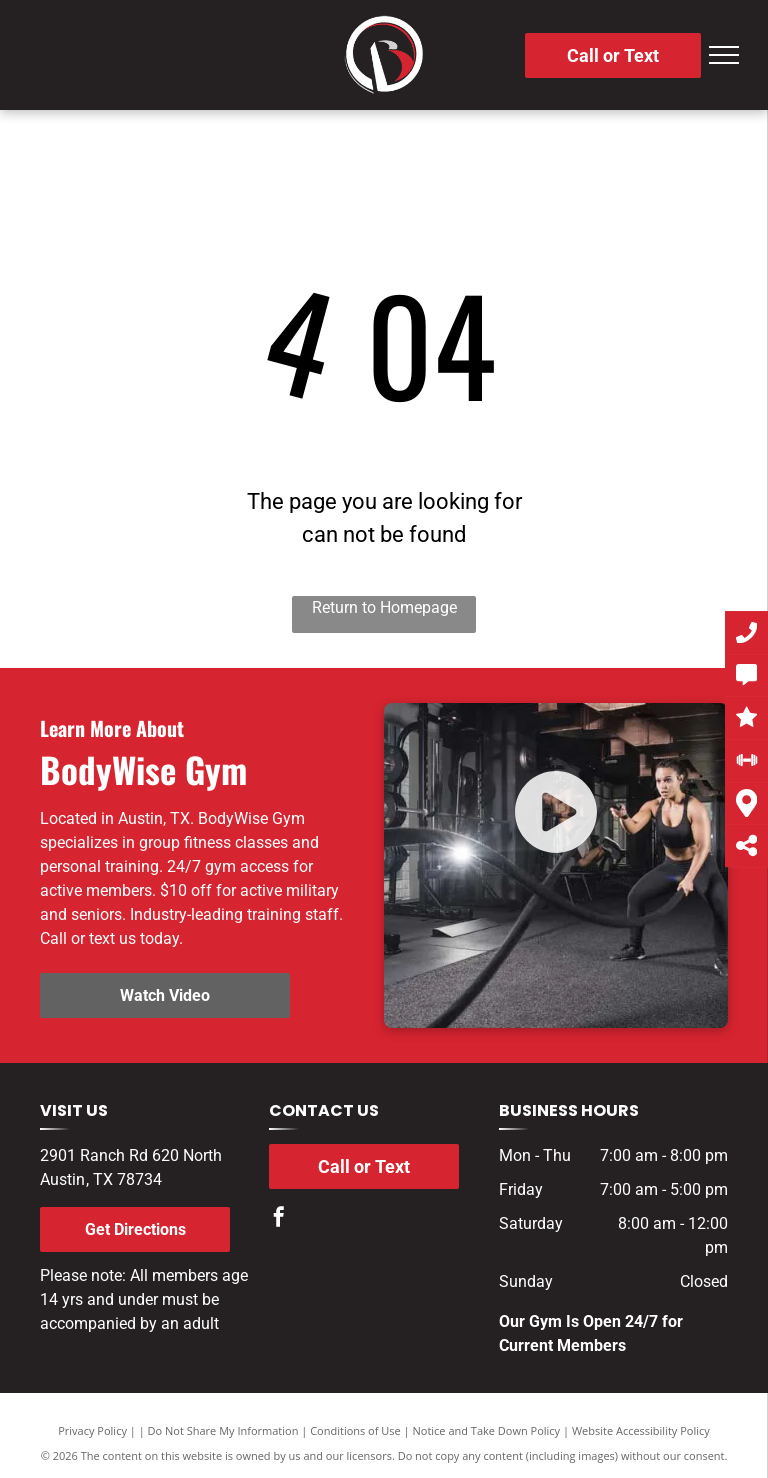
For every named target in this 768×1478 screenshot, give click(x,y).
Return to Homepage (384, 607)
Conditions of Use (355, 1430)
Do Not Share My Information (223, 1430)
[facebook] (279, 1219)
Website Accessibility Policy (641, 1430)
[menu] (724, 55)
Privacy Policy (92, 1430)
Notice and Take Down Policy (487, 1430)
